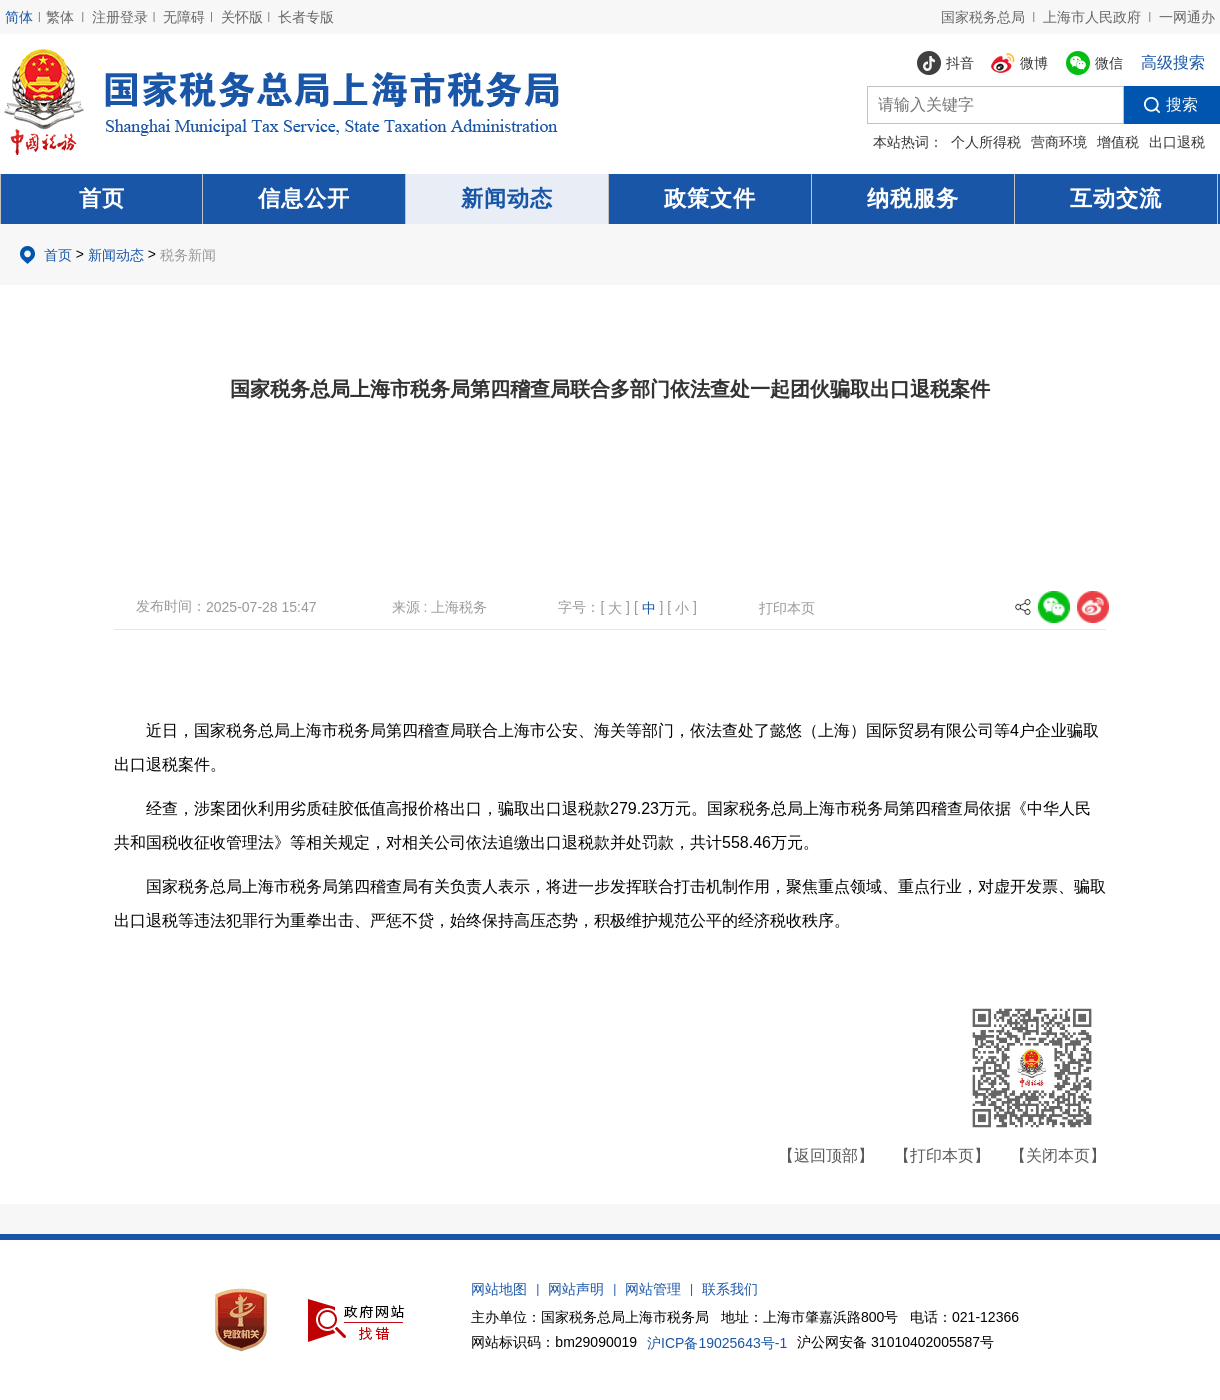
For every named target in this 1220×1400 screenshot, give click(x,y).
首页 (102, 198)
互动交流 (1116, 198)
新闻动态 (507, 198)
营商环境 (1059, 142)
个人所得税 (986, 142)
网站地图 (499, 1289)
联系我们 (730, 1289)
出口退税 (1177, 142)
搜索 (1161, 105)
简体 (19, 17)
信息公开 (304, 198)
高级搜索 (1173, 62)
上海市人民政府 (1092, 17)
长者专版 (306, 17)
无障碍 (184, 17)
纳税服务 (913, 198)
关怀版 (242, 17)
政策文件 (710, 198)
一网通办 (1187, 17)
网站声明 (576, 1289)
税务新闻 (188, 255)
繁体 (60, 17)
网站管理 (653, 1289)
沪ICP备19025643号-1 (717, 1343)
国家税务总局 (983, 17)
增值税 (1118, 142)
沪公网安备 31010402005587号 (895, 1342)
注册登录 (120, 17)
